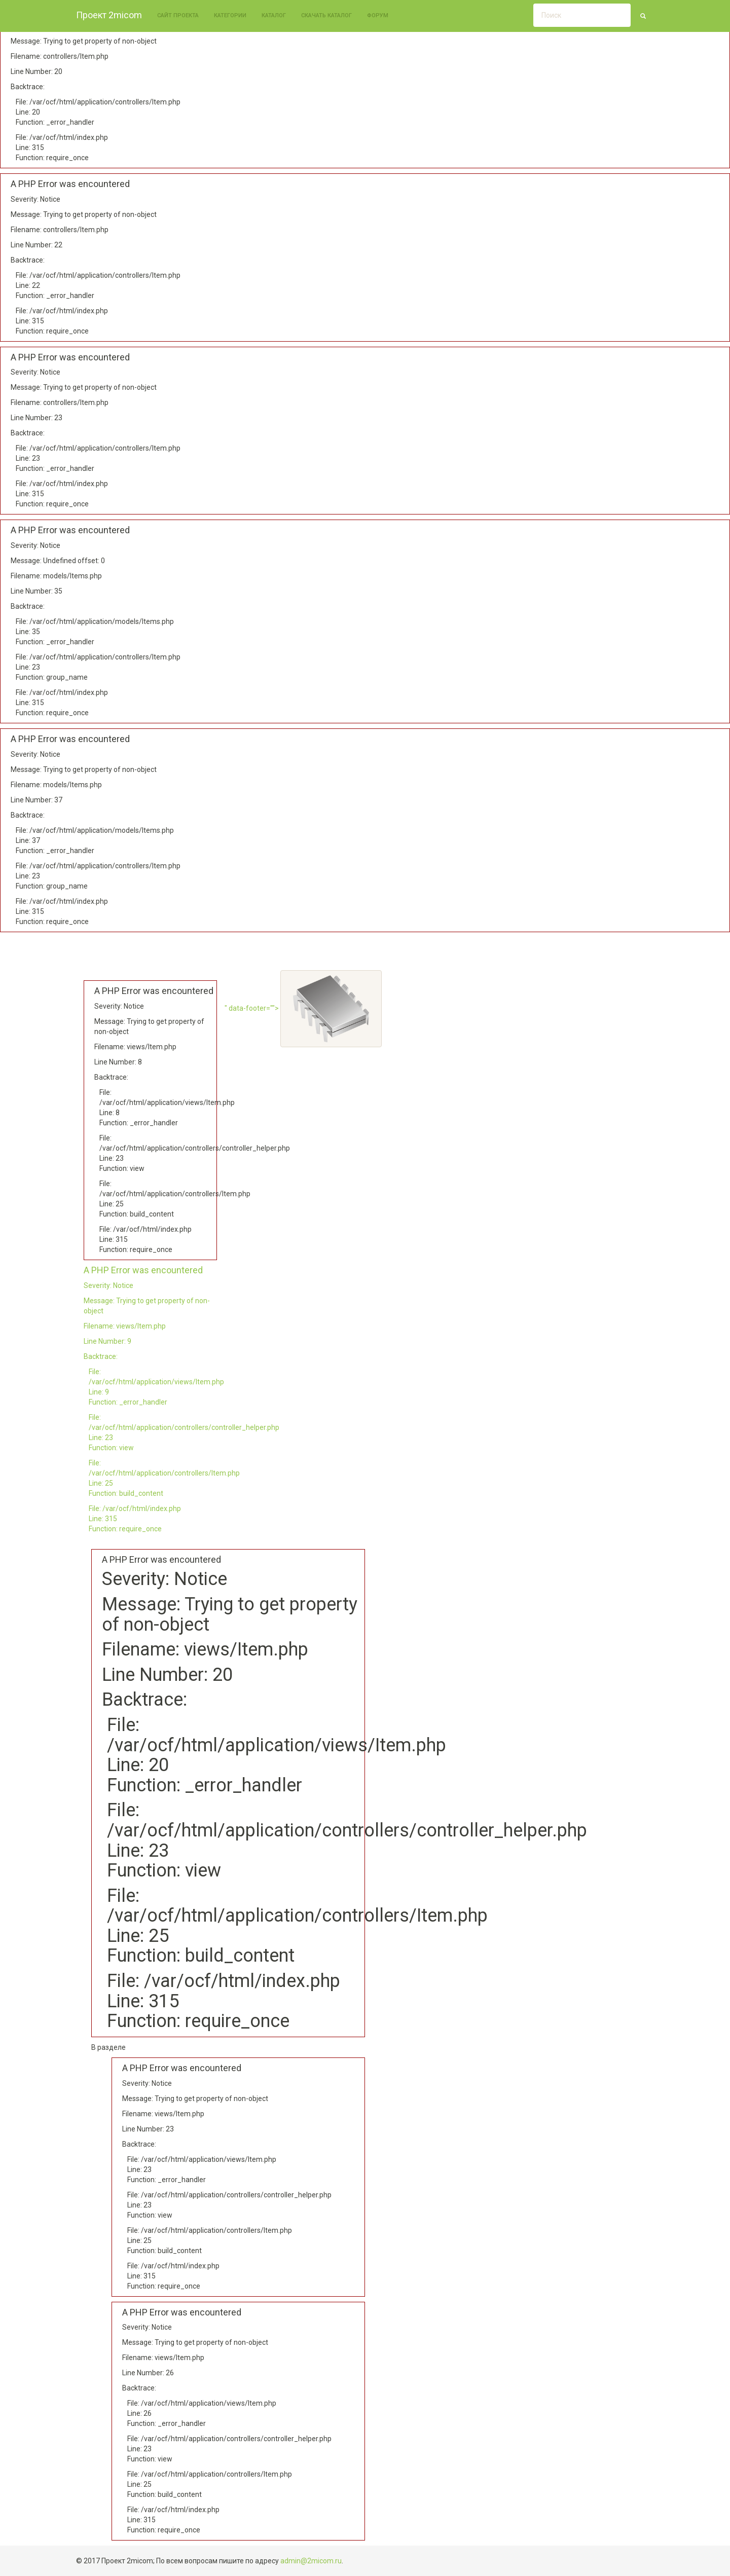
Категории (230, 15)
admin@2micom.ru (311, 2561)
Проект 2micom (109, 15)
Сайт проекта (178, 15)
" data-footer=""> (303, 1008)
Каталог (274, 15)
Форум (377, 15)
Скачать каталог (326, 15)
